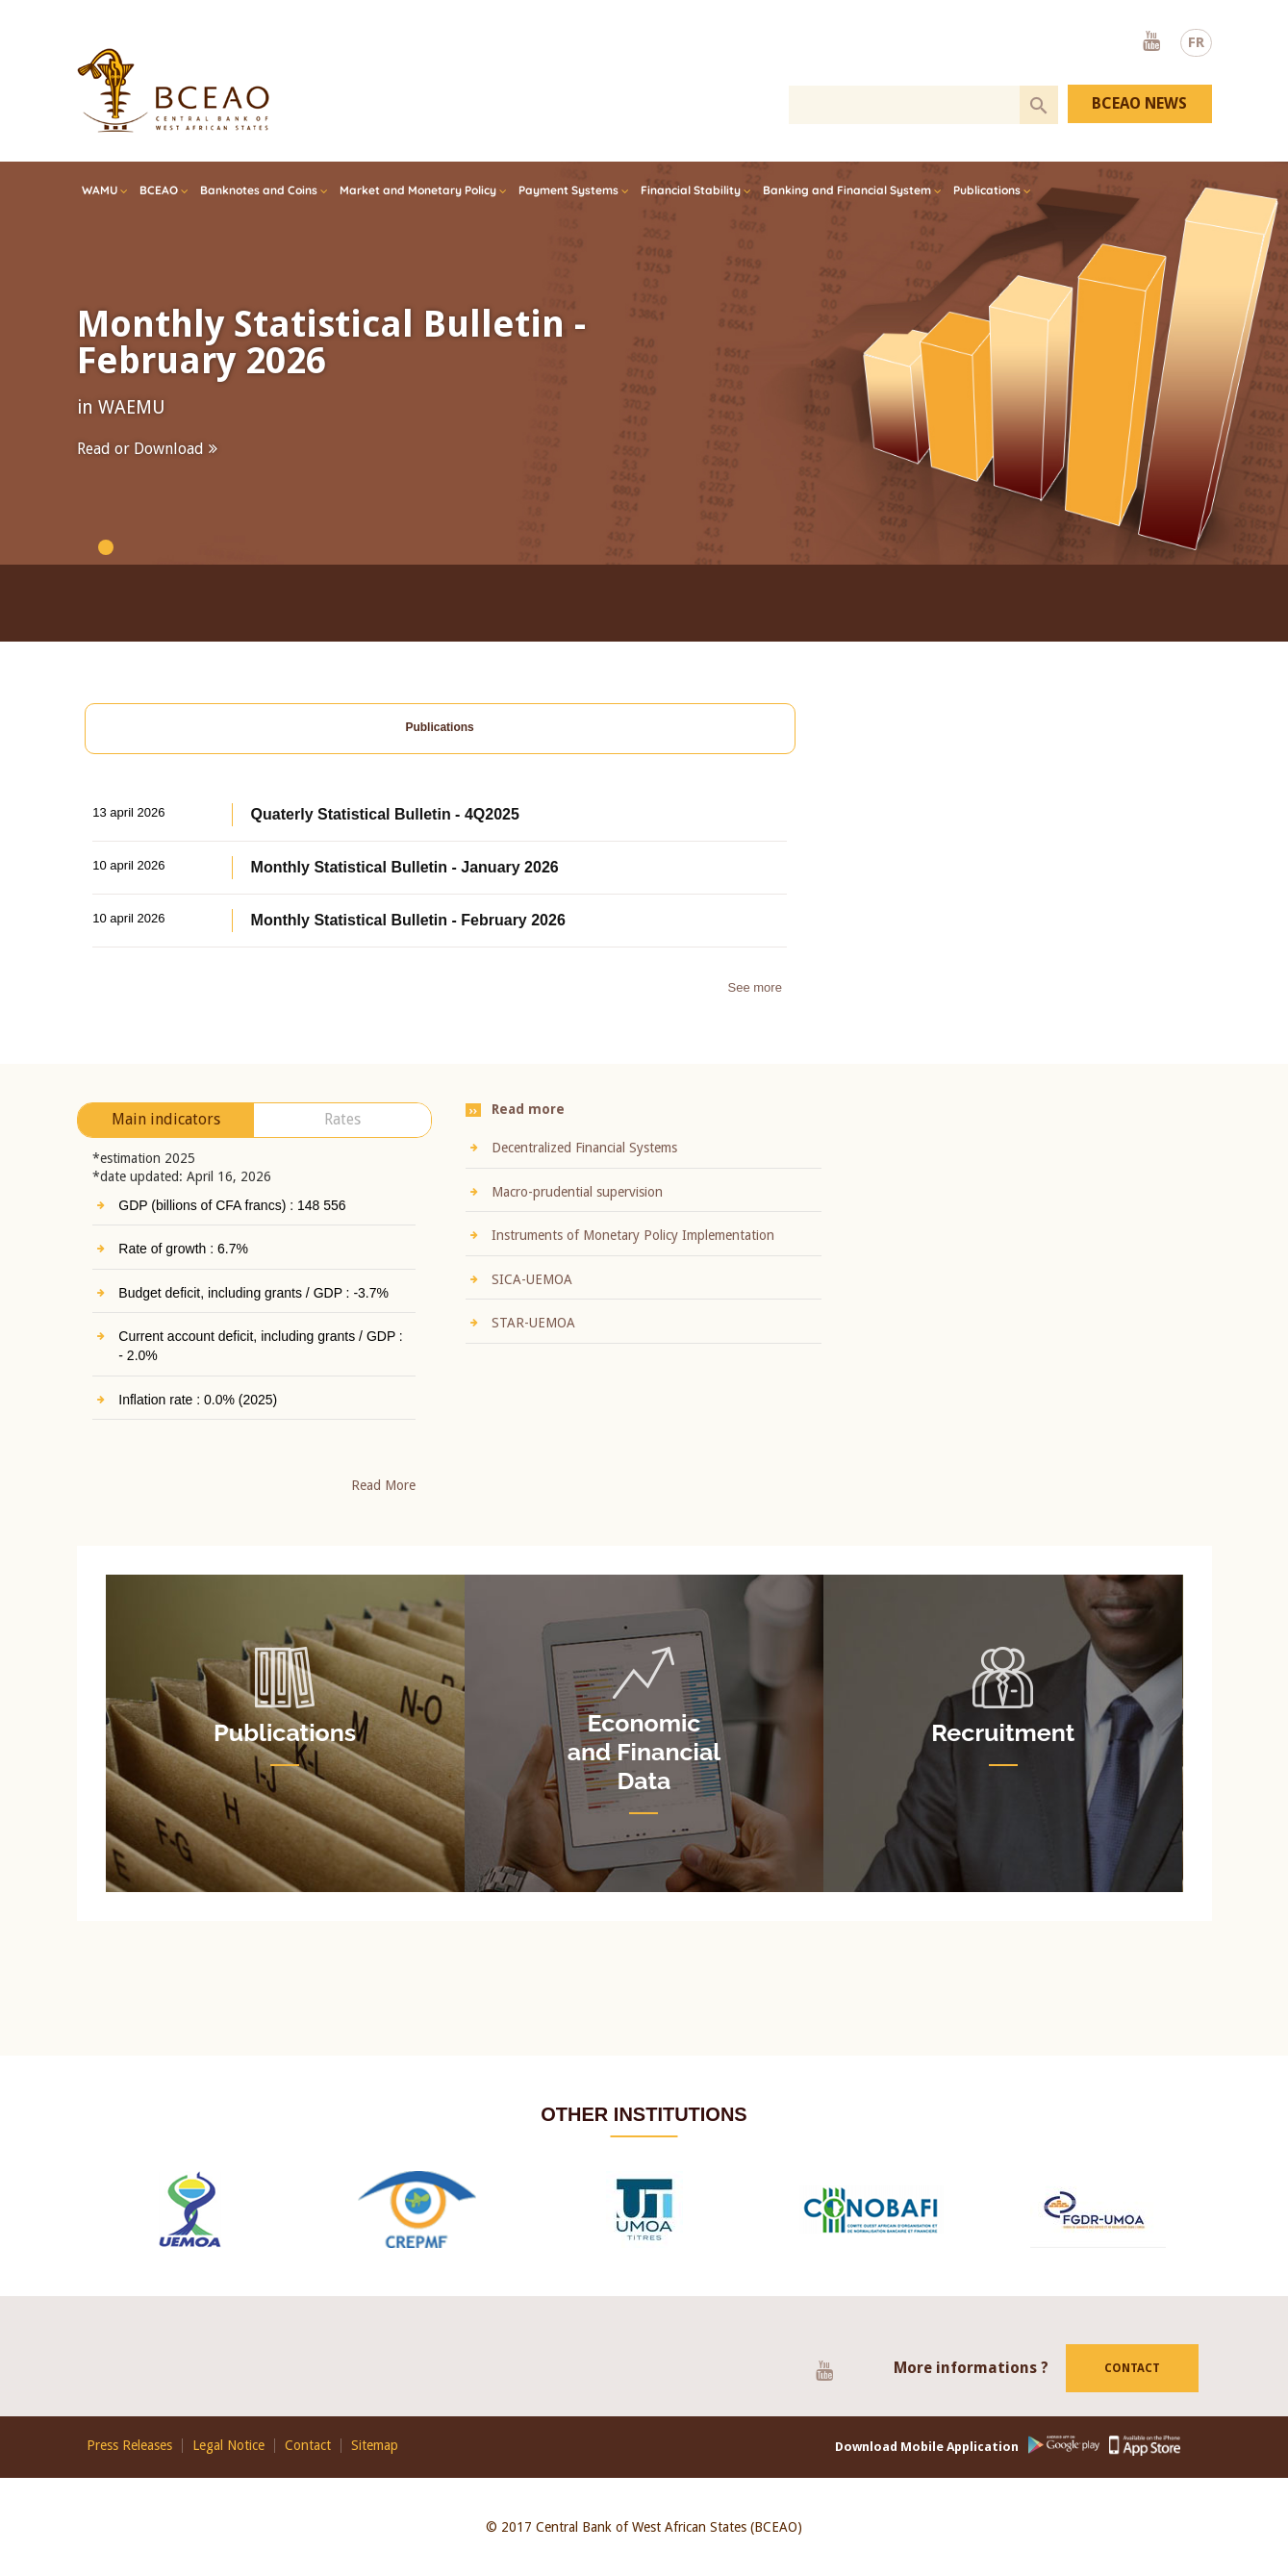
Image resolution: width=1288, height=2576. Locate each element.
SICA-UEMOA (821, 1279)
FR (1196, 42)
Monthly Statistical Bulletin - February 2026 (331, 342)
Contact (1132, 2407)
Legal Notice (228, 2445)
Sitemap (374, 2445)
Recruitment (1003, 1733)
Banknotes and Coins (258, 190)
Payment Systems (568, 190)
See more (755, 722)
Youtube (1151, 42)
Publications (987, 190)
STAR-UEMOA (823, 1322)
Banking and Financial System (847, 190)
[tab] (166, 790)
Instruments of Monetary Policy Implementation (922, 1235)
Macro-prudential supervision (866, 1192)
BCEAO (158, 190)
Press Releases (129, 2445)
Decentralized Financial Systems (874, 1147)
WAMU (99, 190)
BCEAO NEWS (1139, 103)
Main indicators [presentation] (166, 789)
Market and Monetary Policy (418, 190)
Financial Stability (691, 190)
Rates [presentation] (342, 789)
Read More (383, 1155)
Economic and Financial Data (644, 1741)
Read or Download (140, 449)
